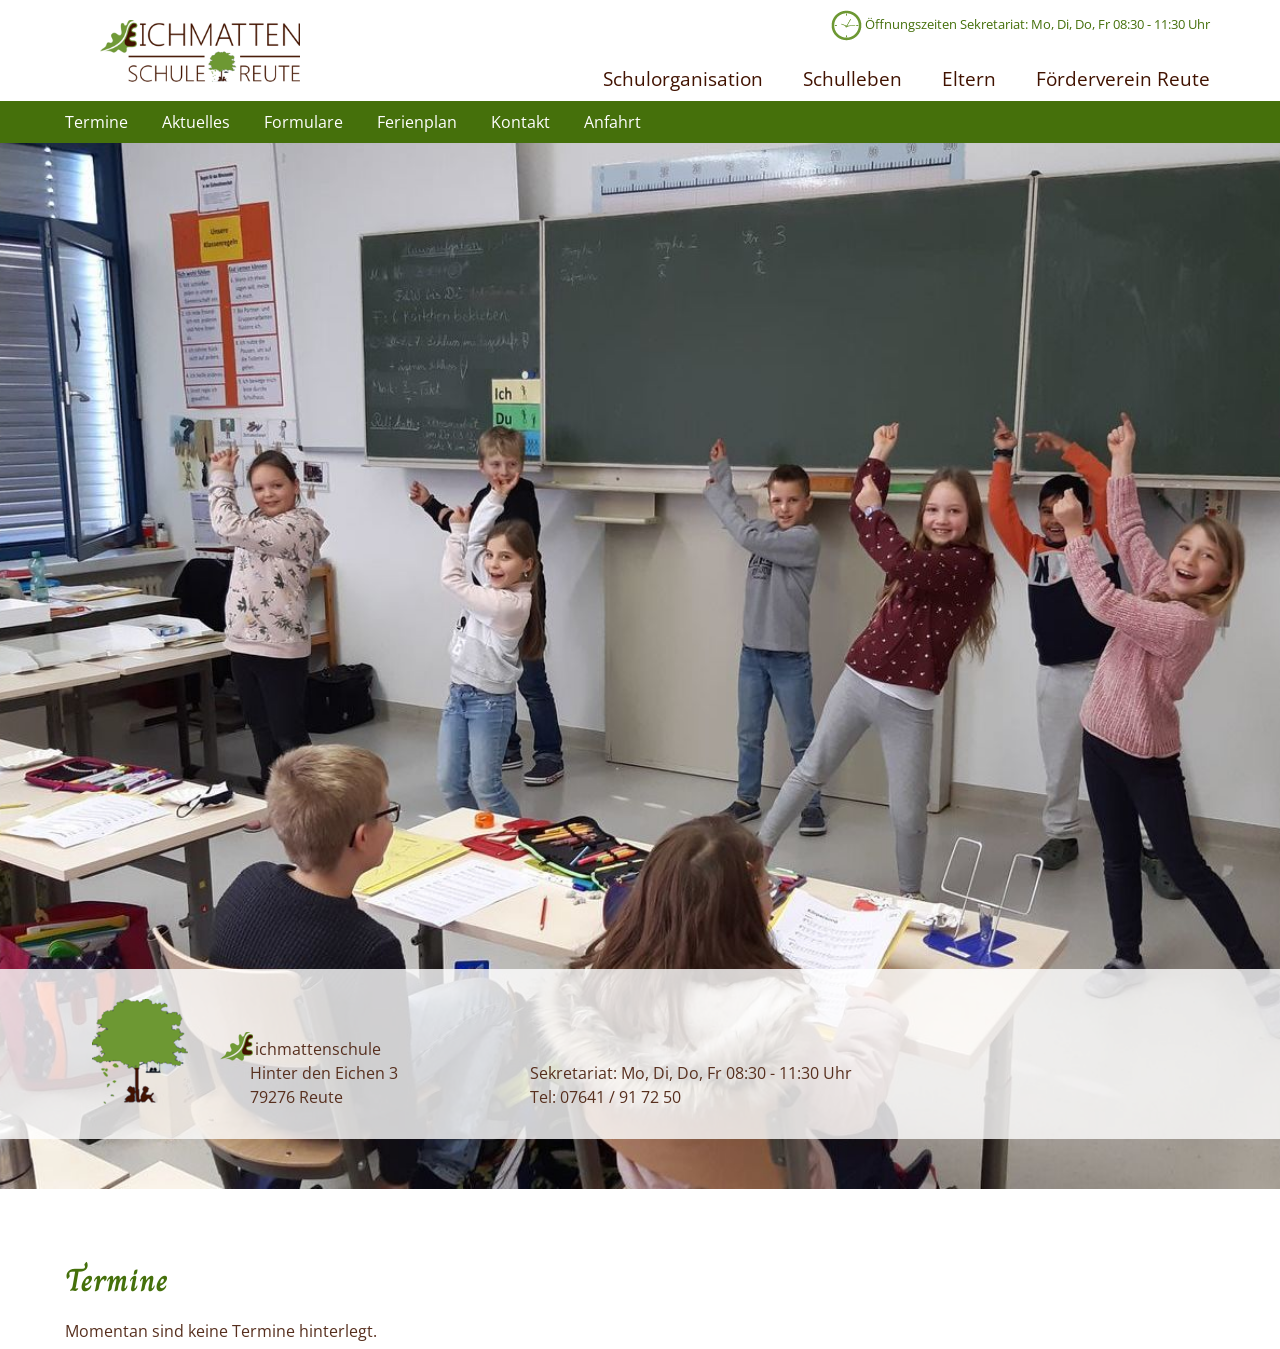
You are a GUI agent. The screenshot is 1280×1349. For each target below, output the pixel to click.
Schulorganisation (683, 78)
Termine (96, 122)
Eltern (969, 78)
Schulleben (852, 78)
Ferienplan (417, 122)
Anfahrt (612, 122)
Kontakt (520, 122)
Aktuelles (196, 122)
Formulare (303, 122)
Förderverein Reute (1123, 78)
